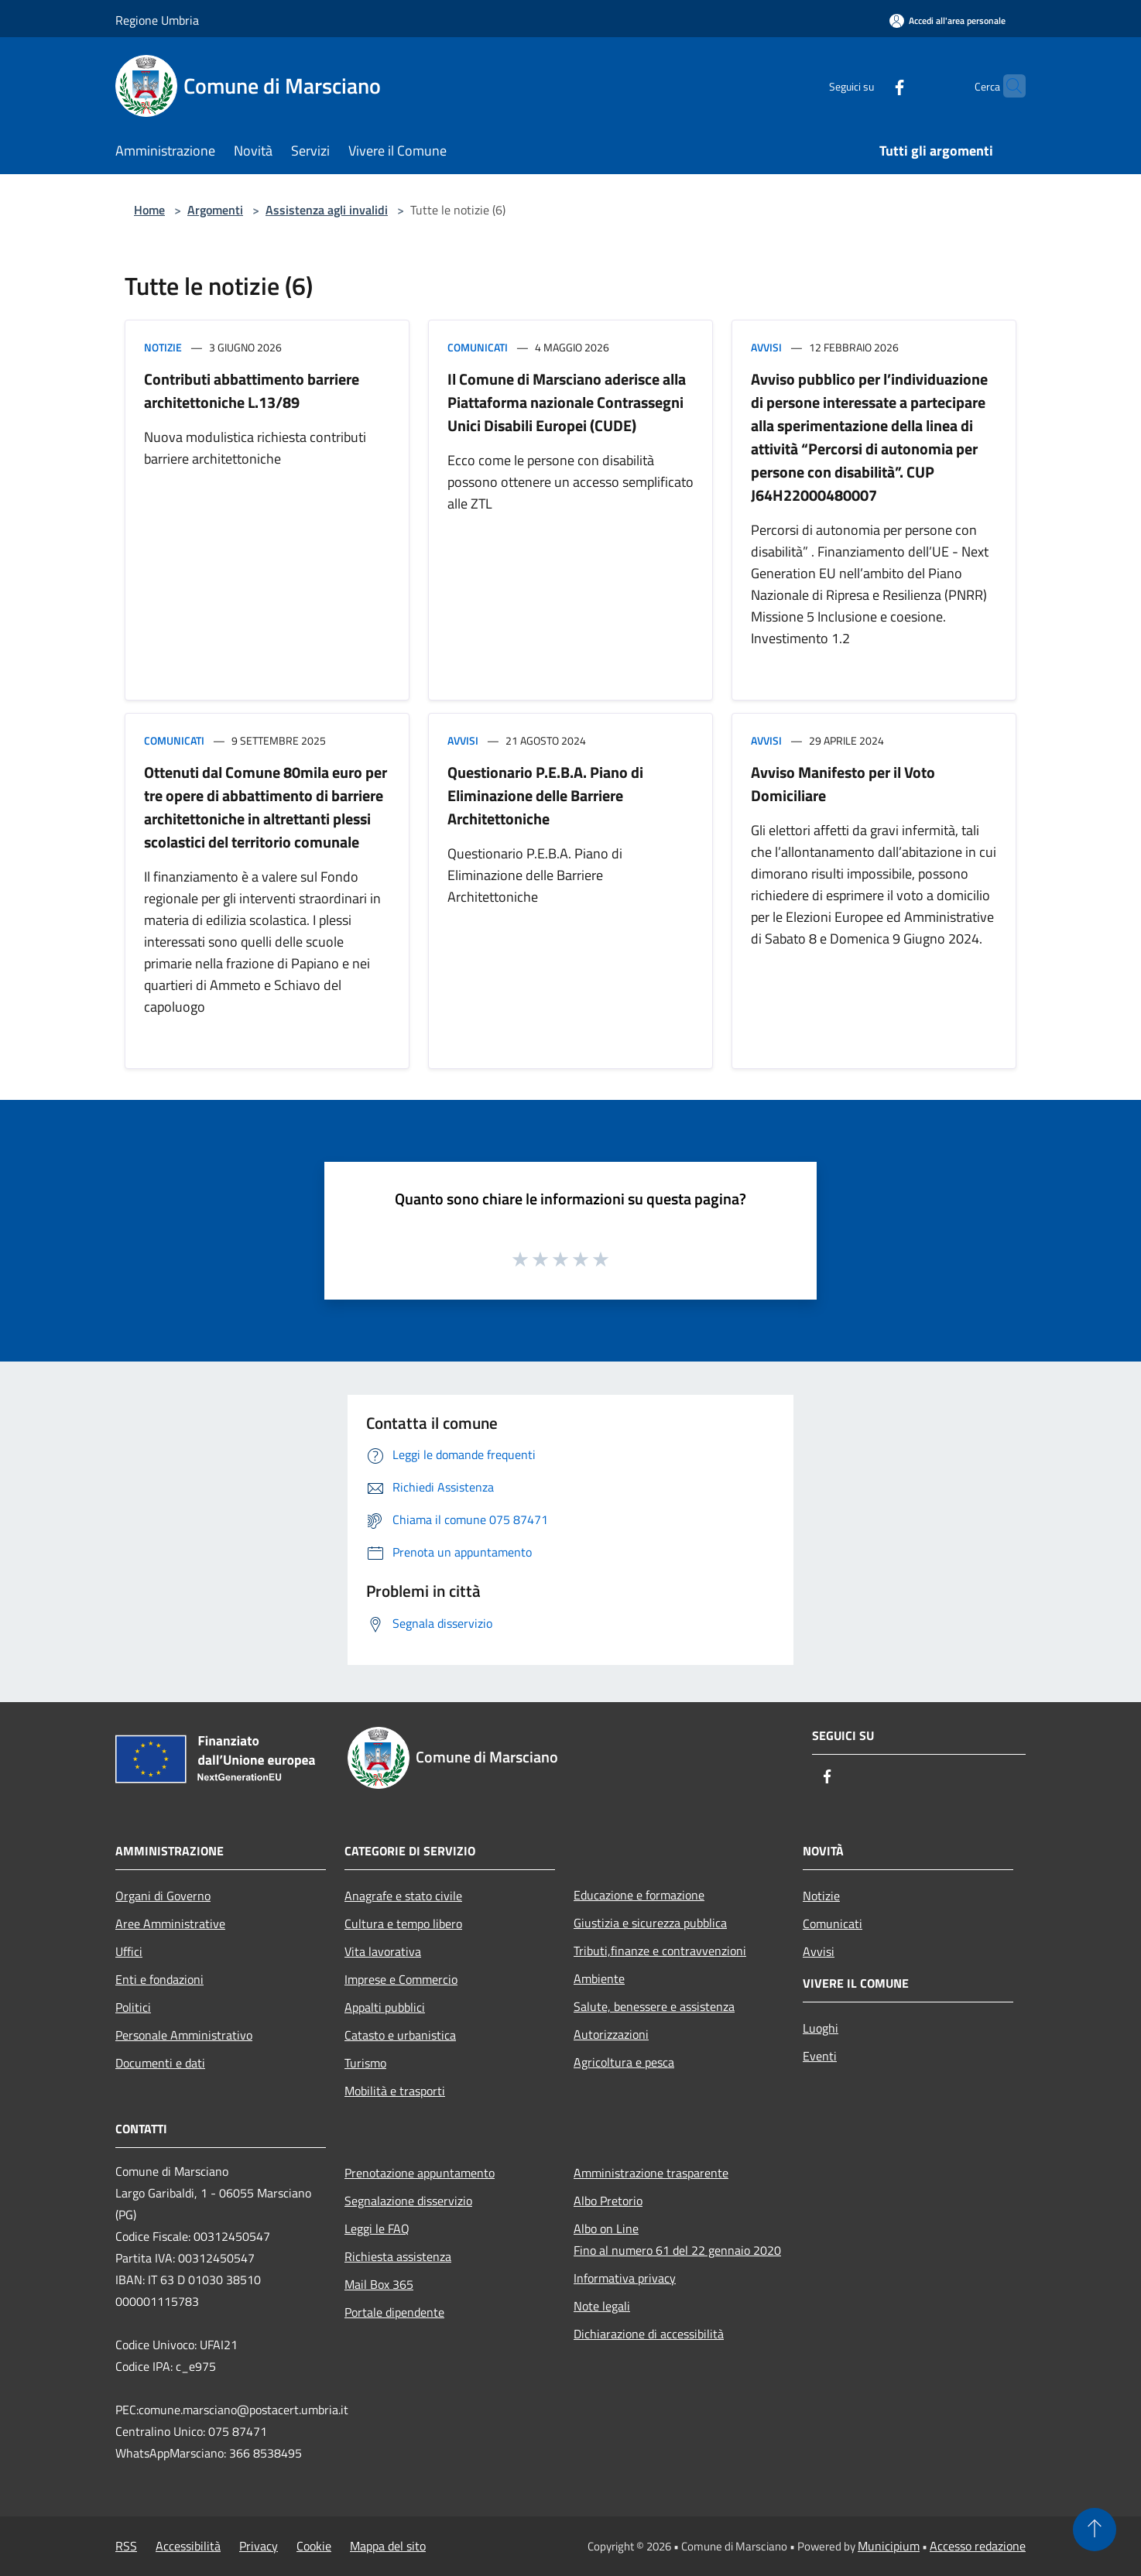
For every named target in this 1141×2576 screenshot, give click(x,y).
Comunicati (477, 347)
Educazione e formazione (639, 1895)
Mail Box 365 (378, 2284)
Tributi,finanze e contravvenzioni (660, 1950)
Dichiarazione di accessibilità (649, 2333)
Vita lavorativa (382, 1951)
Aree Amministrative (170, 1923)
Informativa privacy (625, 2278)
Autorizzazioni (611, 2034)
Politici (133, 2007)
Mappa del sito (388, 2546)
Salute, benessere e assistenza (654, 2006)
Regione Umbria (157, 20)
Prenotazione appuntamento (419, 2172)
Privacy (258, 2546)
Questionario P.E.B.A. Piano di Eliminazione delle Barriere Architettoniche (545, 795)
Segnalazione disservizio (408, 2200)
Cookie (313, 2546)
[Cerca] (1007, 85)
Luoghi (820, 2028)
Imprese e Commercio (400, 1979)
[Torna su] (1094, 2529)
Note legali (602, 2306)
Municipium (889, 2546)
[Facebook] (869, 85)
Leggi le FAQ (376, 2228)
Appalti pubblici (384, 2007)
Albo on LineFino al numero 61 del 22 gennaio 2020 (677, 2239)
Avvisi (766, 347)
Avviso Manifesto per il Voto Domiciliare (843, 783)
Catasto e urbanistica (400, 2035)
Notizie (163, 347)
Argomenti (215, 209)
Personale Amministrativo (183, 2035)
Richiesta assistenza (397, 2256)
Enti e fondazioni (159, 1979)
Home (149, 209)
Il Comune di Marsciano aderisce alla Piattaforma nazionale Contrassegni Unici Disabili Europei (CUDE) (566, 402)
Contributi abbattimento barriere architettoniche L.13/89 (251, 390)
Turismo (365, 2063)
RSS (126, 2546)
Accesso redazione (978, 2546)
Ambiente (599, 1978)
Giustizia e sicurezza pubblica (650, 1922)
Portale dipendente (394, 2312)
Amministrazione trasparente (651, 2172)
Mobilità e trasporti (394, 2090)
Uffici (128, 1951)
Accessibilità (188, 2546)
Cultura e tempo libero (403, 1923)
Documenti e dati (160, 2063)
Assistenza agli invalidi (327, 209)
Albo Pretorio (608, 2200)
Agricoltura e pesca (624, 2062)
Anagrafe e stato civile (403, 1895)
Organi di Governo (163, 1895)
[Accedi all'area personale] (947, 20)
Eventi (820, 2056)
